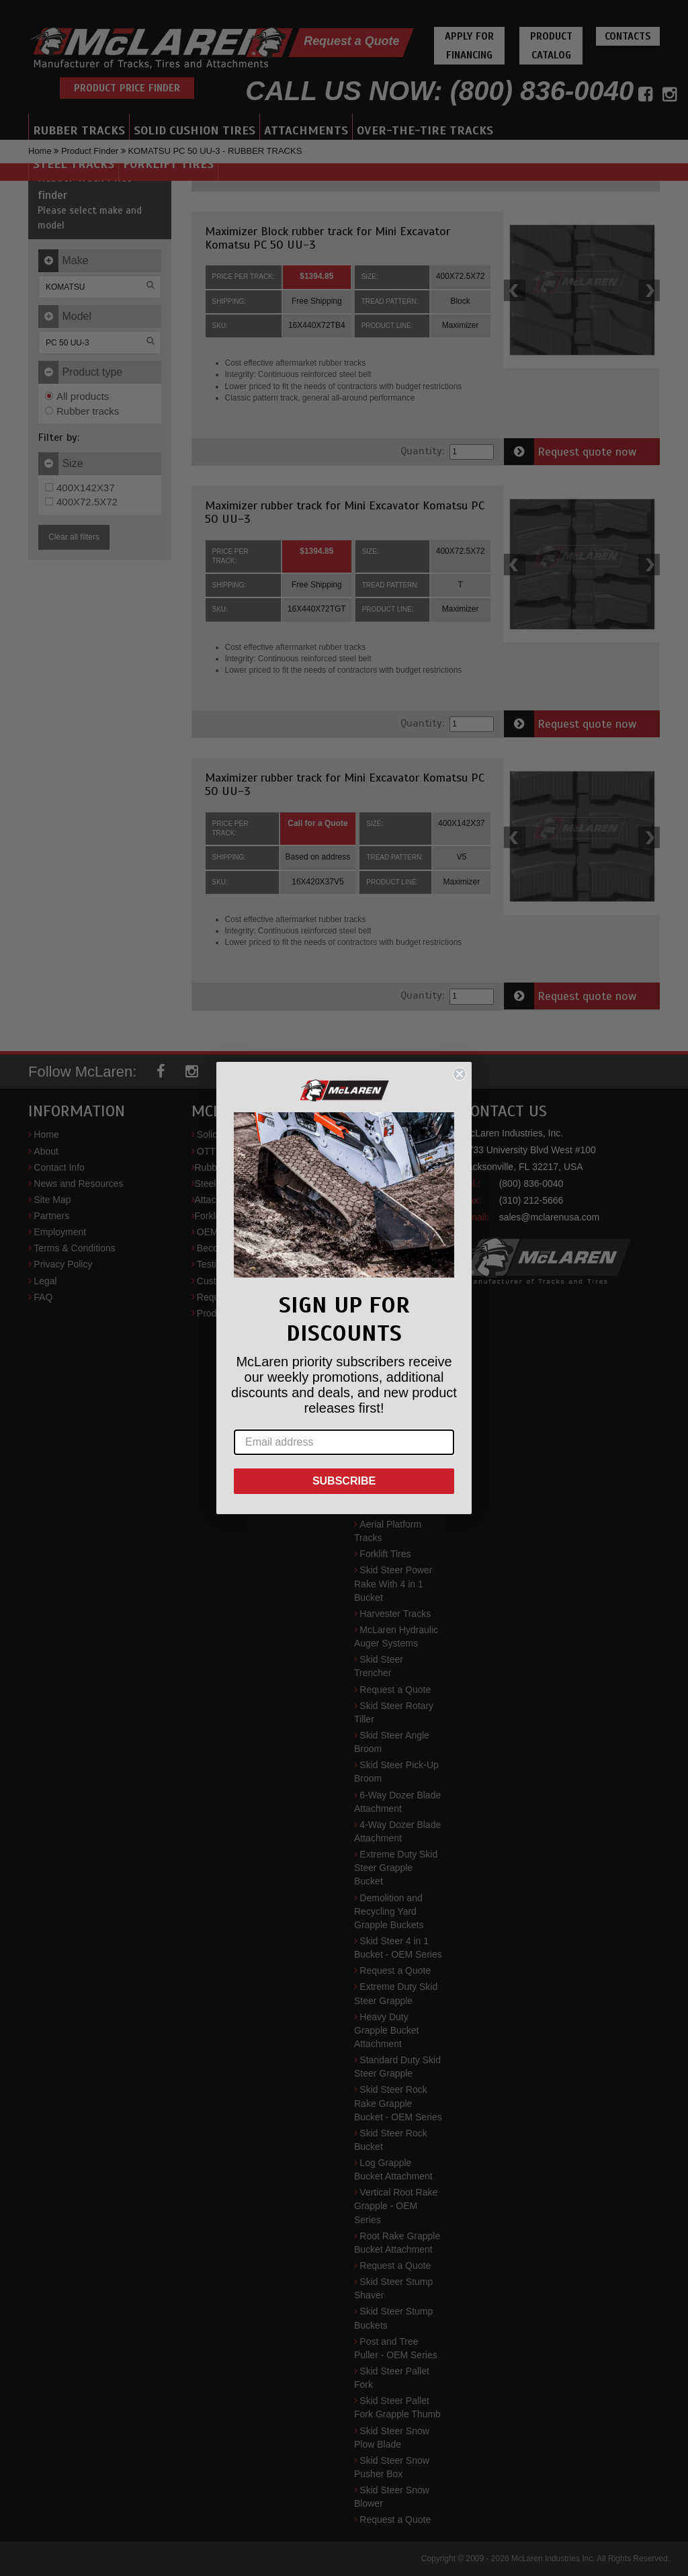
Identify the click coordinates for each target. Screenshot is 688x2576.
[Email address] (344, 1442)
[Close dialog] (459, 1074)
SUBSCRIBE (344, 1481)
